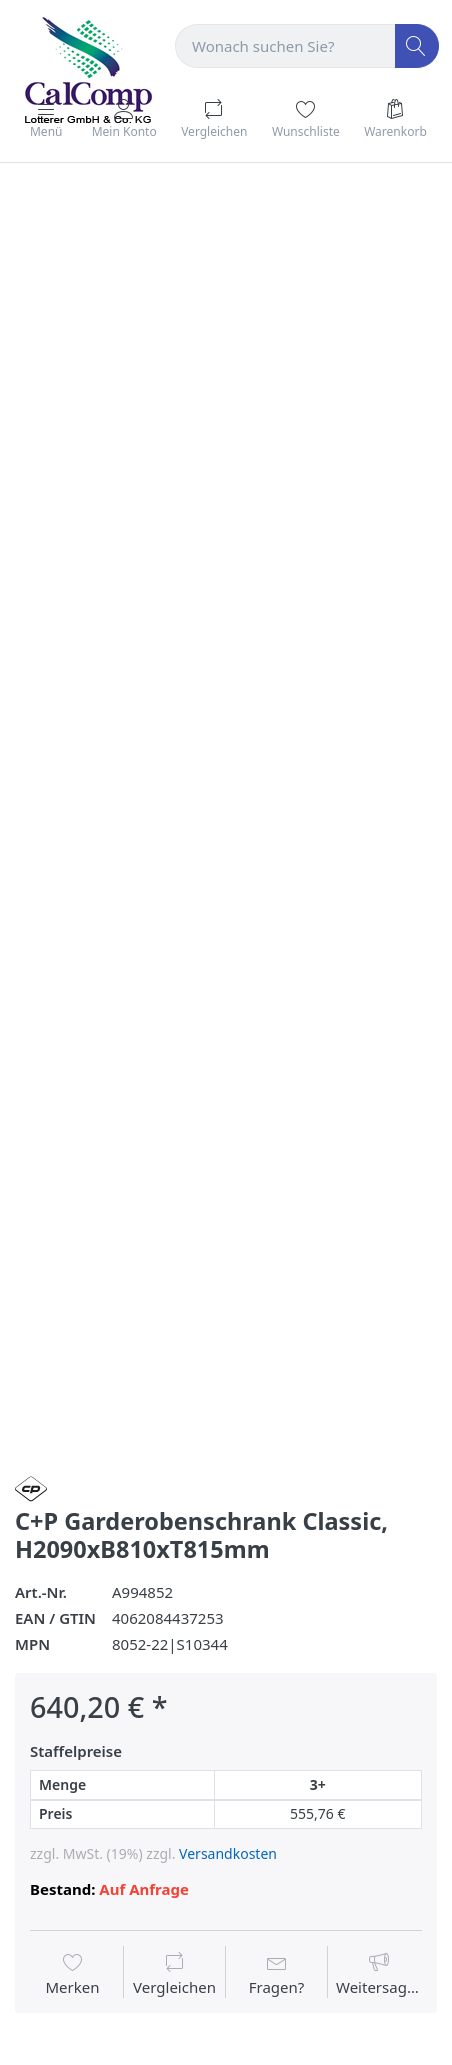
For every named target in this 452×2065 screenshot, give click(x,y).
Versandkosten (228, 1853)
